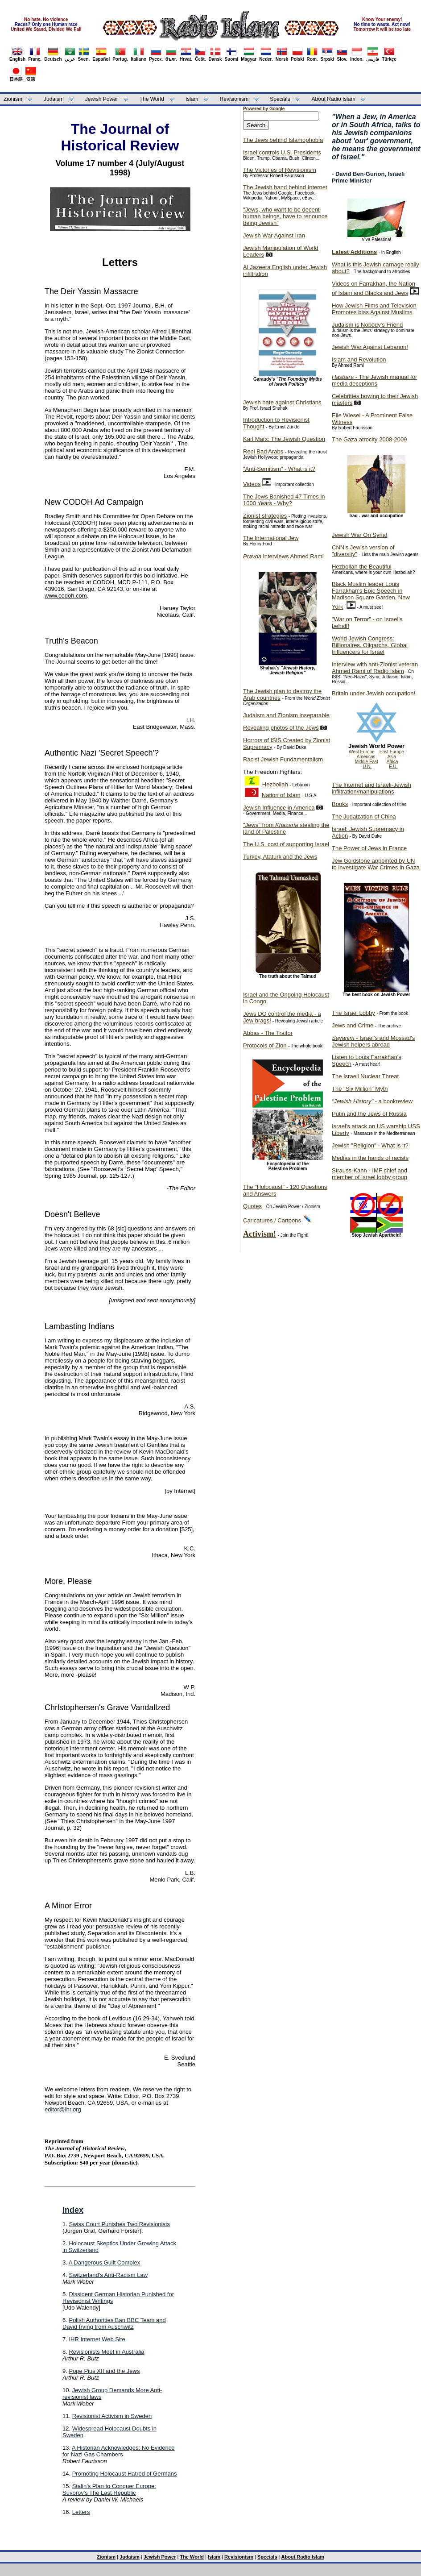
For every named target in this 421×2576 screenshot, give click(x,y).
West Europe (362, 751)
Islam (192, 99)
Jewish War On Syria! (360, 535)
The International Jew (270, 538)
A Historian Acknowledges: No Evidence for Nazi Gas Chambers (118, 2451)
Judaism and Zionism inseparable (286, 715)
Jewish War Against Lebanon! (370, 347)
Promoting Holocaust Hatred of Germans (124, 2473)
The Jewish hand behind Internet (285, 187)
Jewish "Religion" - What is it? (370, 1145)
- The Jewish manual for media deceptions (374, 380)
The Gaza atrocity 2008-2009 (369, 439)
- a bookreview (372, 1101)
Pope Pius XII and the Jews (104, 2371)
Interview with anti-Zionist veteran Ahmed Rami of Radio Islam (375, 667)
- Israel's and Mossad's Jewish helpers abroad (373, 1041)
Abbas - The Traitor (268, 1033)
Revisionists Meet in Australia (106, 2351)
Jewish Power (101, 99)
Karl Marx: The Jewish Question (284, 439)
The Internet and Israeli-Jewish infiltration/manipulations (371, 788)
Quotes (252, 1206)
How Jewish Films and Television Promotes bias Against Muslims (374, 309)
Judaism (54, 99)
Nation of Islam (281, 795)
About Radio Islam (333, 99)
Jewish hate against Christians (282, 402)
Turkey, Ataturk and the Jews (280, 856)
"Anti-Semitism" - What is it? (279, 468)
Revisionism (234, 99)
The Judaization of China (364, 816)
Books (340, 804)
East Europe (392, 751)
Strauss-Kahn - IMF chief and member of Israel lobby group (369, 1173)
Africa (392, 761)
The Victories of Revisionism (279, 169)
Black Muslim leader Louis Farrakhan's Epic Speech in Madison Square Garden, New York (371, 595)
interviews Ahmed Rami (283, 556)
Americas (366, 756)
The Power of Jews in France (369, 848)
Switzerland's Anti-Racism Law (108, 2275)
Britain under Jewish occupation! (373, 693)
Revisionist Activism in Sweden (112, 2416)
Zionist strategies (265, 515)
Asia (392, 756)
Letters (81, 2512)
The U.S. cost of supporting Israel (286, 844)
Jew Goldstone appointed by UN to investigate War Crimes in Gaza (376, 864)
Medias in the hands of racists (370, 1158)
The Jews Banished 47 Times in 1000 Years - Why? (284, 500)
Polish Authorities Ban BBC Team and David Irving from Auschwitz (114, 2323)
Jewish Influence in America (278, 807)
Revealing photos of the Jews (281, 727)
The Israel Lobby (353, 1013)
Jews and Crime (352, 1025)
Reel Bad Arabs (263, 451)
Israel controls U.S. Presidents (282, 152)
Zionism (13, 99)
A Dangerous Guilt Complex (104, 2262)
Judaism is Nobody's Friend (367, 324)
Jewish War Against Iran (274, 235)
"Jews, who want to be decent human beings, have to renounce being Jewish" (285, 216)
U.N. (367, 766)
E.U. (393, 766)
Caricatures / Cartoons (272, 1220)
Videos (252, 484)
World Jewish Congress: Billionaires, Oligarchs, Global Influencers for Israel (370, 645)
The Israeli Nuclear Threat (365, 1076)
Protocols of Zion (265, 1045)
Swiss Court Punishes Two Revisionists (119, 2224)
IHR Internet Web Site (97, 2339)
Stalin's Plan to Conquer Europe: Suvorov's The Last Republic (109, 2489)
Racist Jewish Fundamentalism (283, 759)
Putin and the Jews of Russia (369, 1113)
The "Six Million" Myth (360, 1088)
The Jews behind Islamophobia (283, 140)
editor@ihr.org (63, 2109)
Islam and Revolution (359, 359)
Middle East (366, 761)
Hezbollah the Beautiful (362, 566)
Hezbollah (275, 784)
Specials (280, 99)
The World (152, 99)
